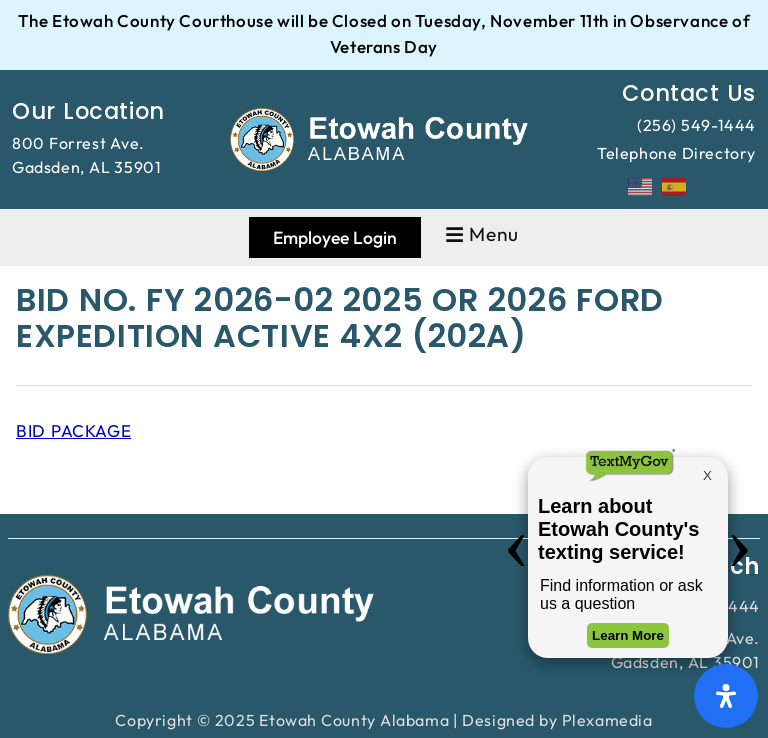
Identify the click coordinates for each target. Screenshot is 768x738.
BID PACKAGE (73, 430)
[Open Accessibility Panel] (726, 696)
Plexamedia (607, 720)
